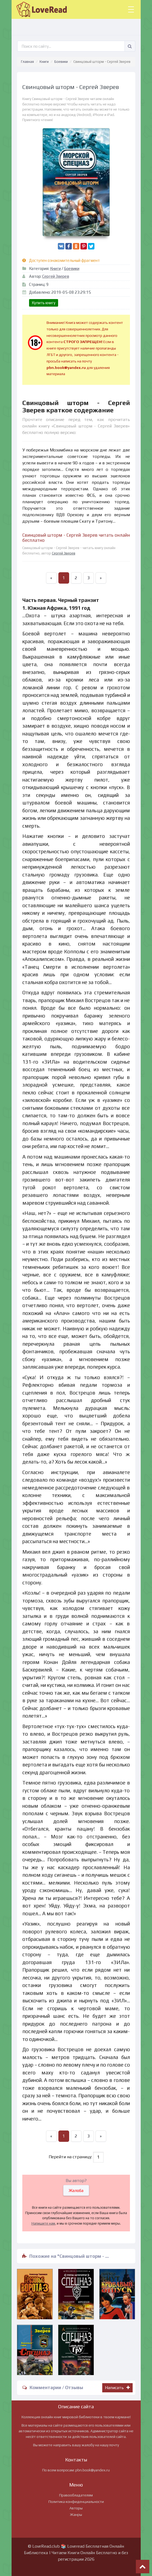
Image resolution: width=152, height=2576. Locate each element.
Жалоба (76, 2190)
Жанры (76, 2514)
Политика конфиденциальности (76, 2501)
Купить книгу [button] (43, 302)
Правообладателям (76, 2495)
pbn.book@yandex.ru (92, 2470)
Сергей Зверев (55, 276)
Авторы (76, 2508)
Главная (27, 62)
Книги (44, 62)
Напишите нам (43, 2223)
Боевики (61, 62)
